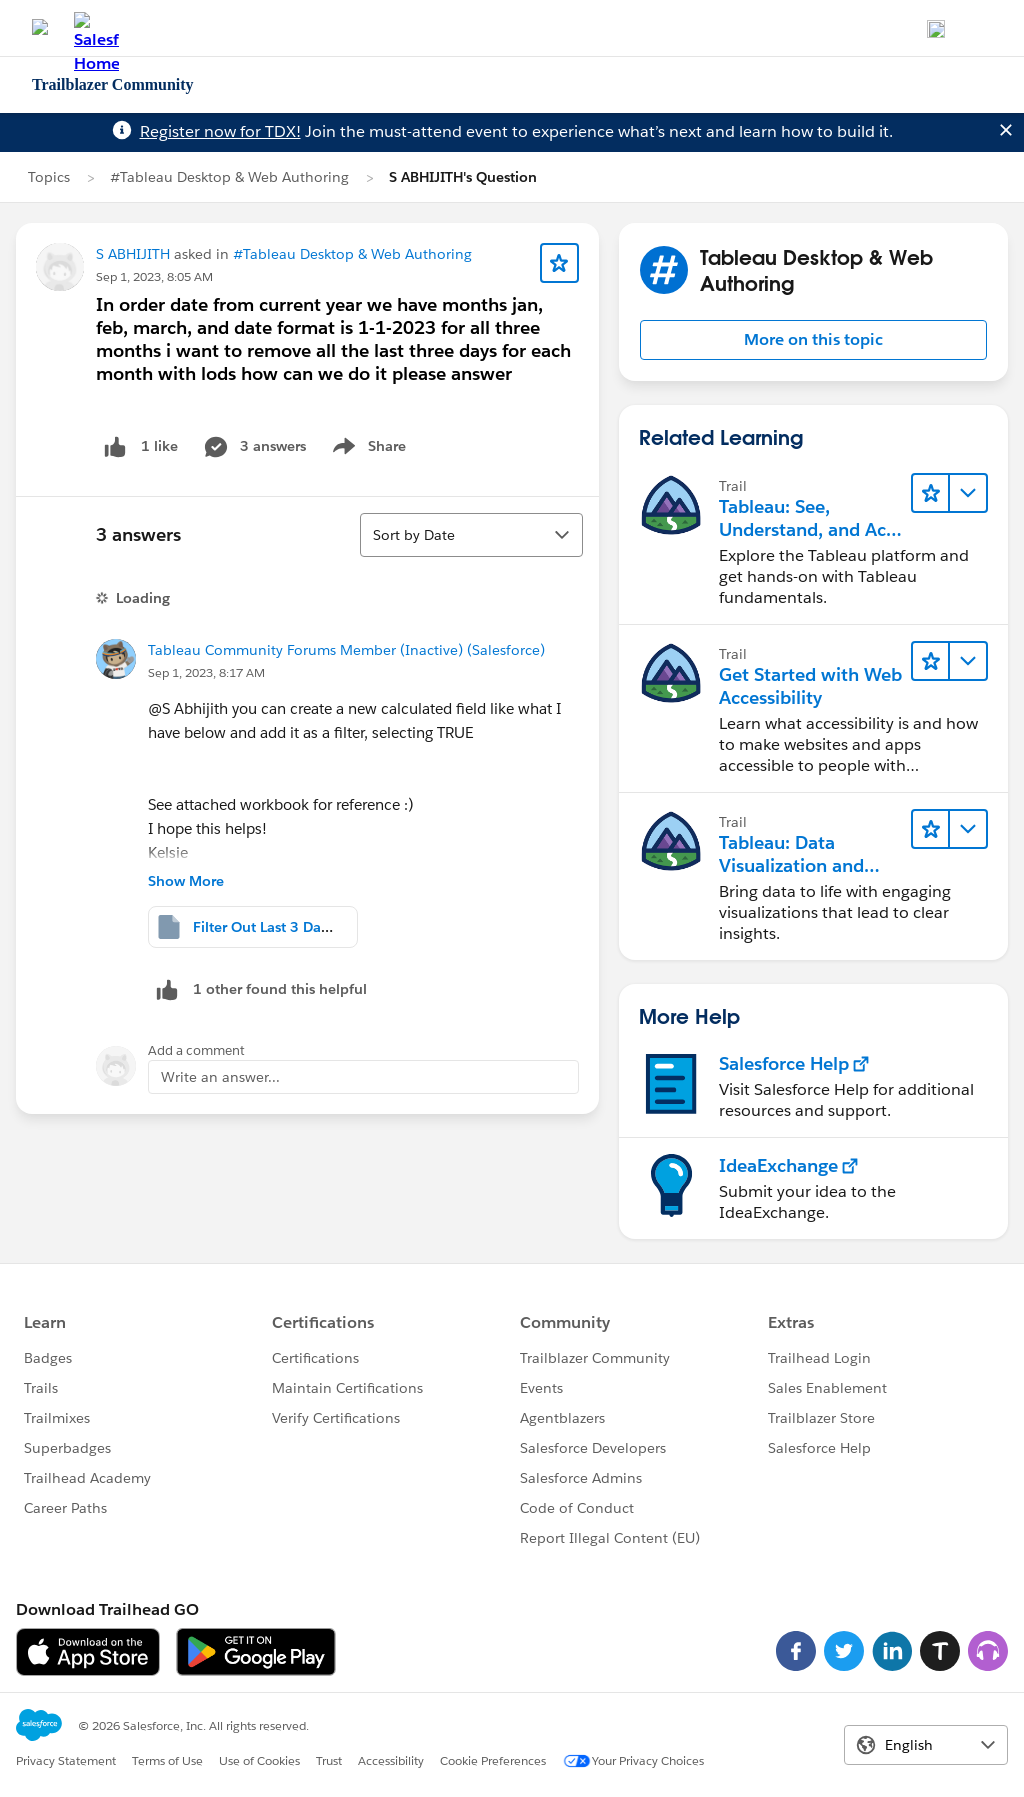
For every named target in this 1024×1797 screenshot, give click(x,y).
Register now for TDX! (220, 131)
